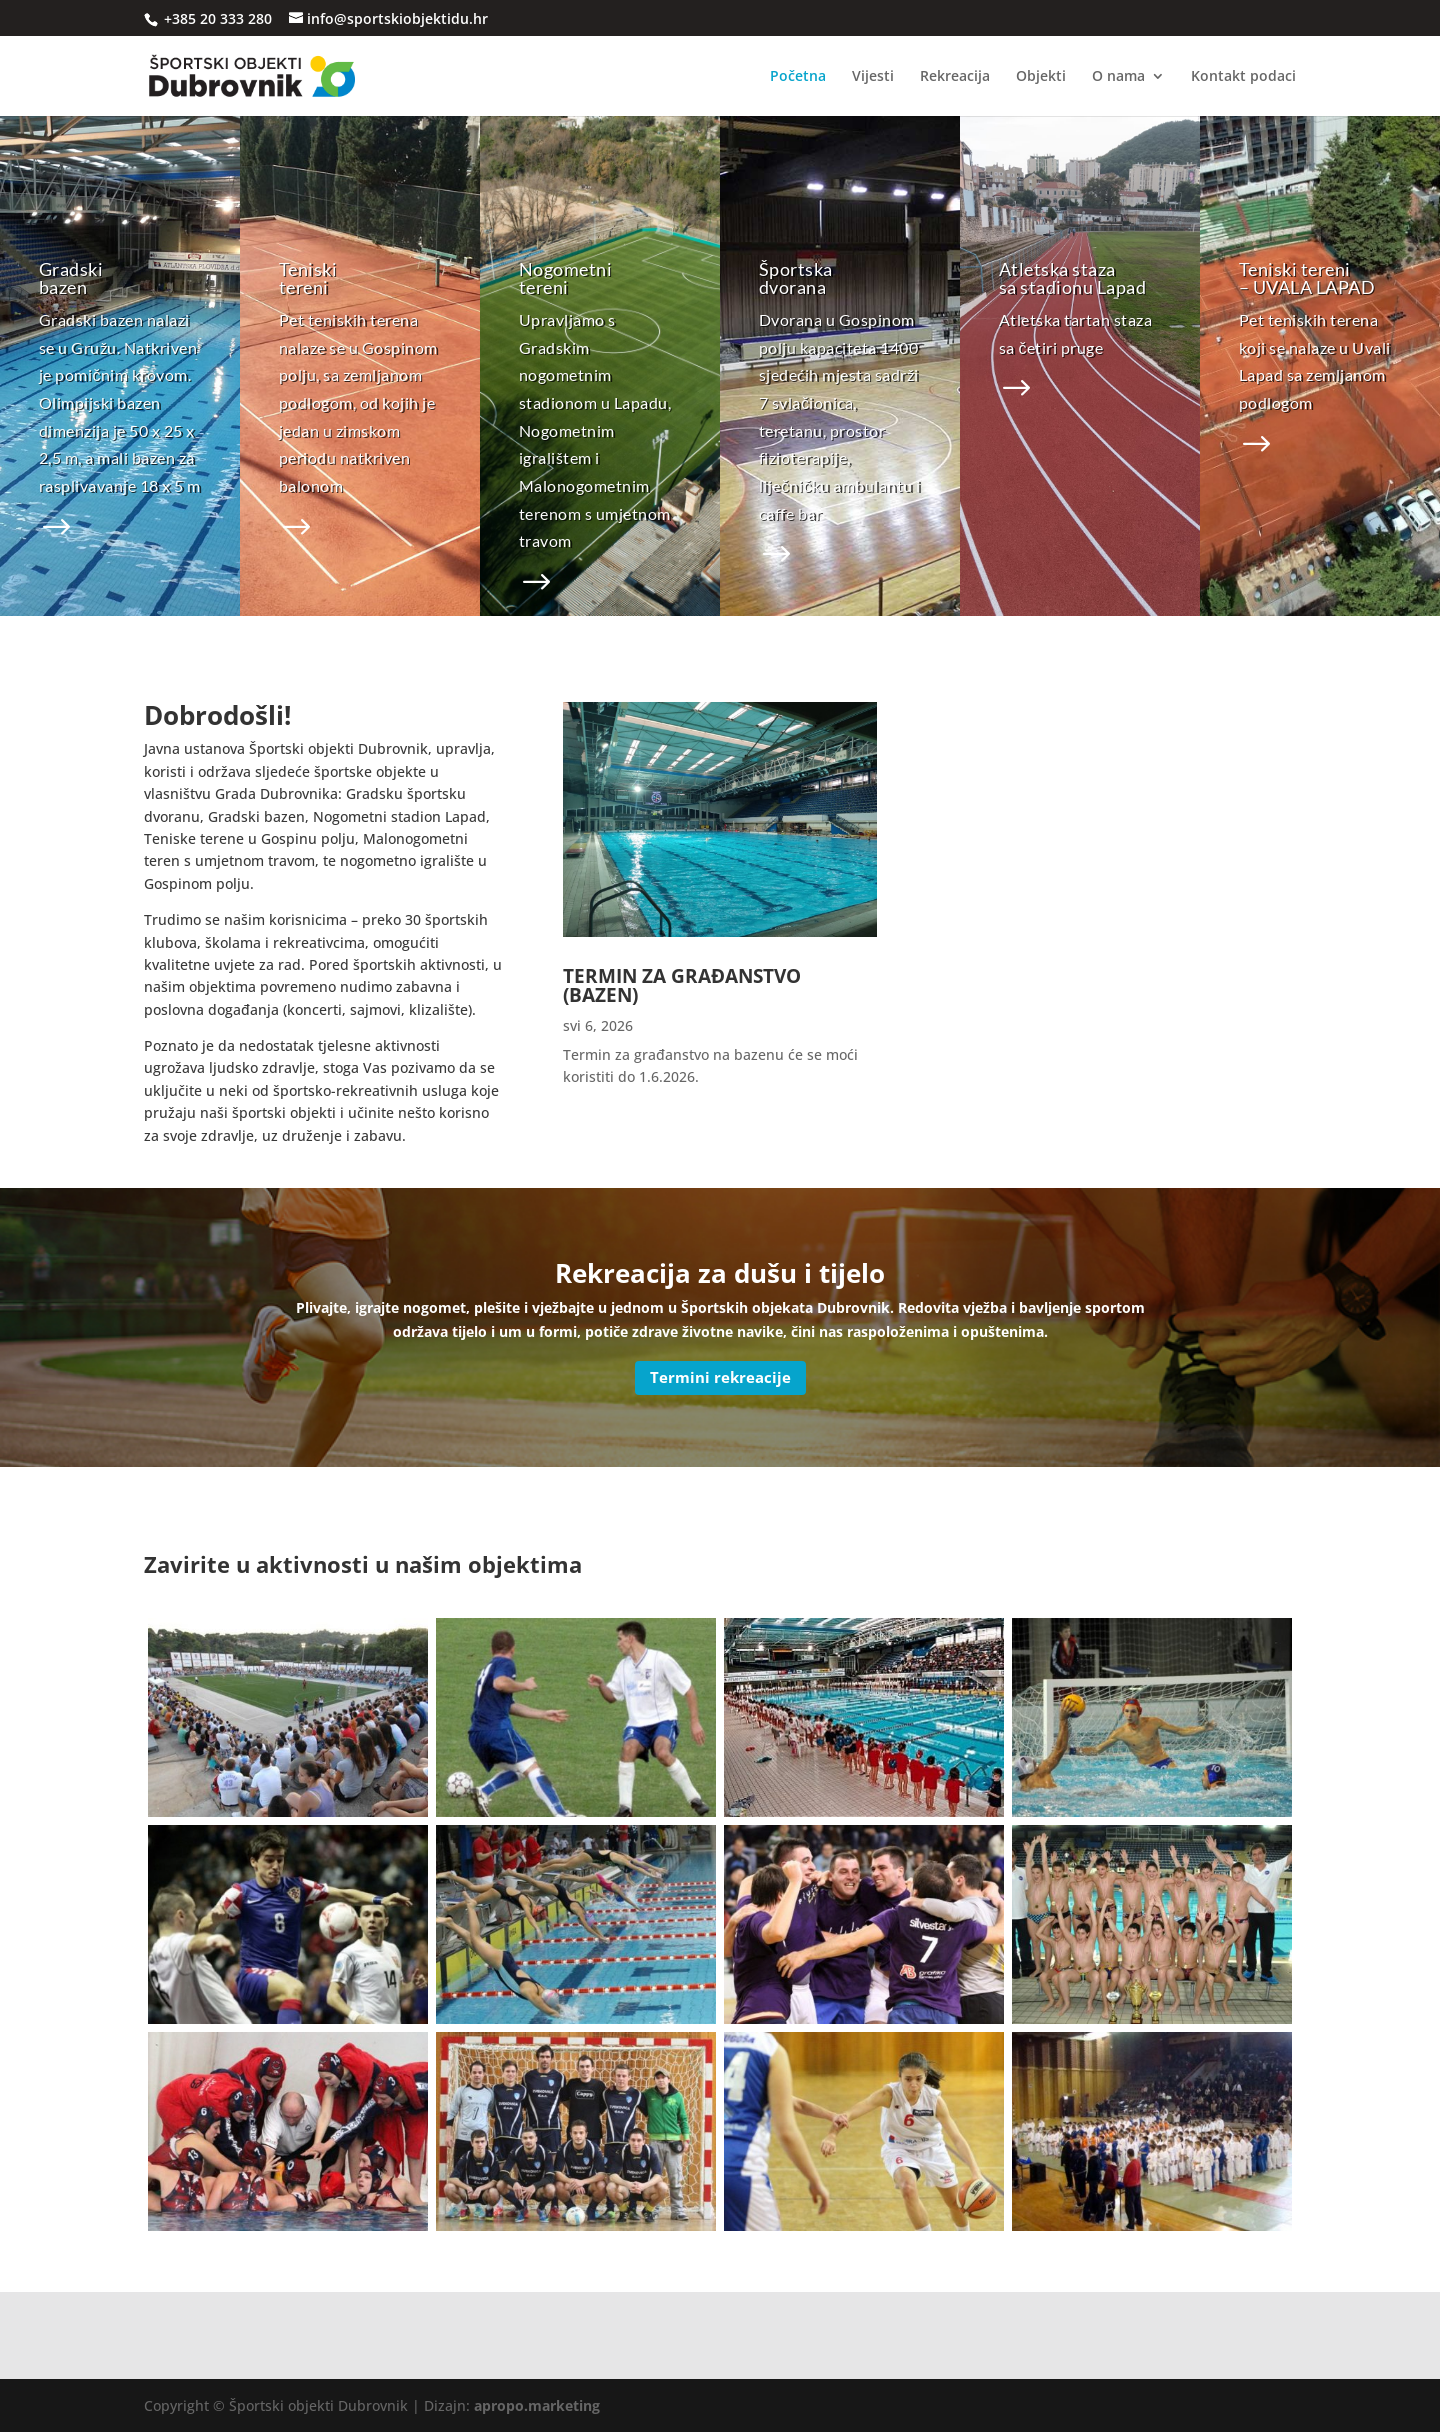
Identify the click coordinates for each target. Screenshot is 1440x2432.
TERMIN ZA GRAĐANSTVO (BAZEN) (682, 985)
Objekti (1041, 77)
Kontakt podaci (1243, 77)
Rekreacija (955, 77)
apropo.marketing (537, 2405)
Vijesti (873, 77)
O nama (1118, 77)
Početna (798, 77)
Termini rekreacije (720, 1377)
